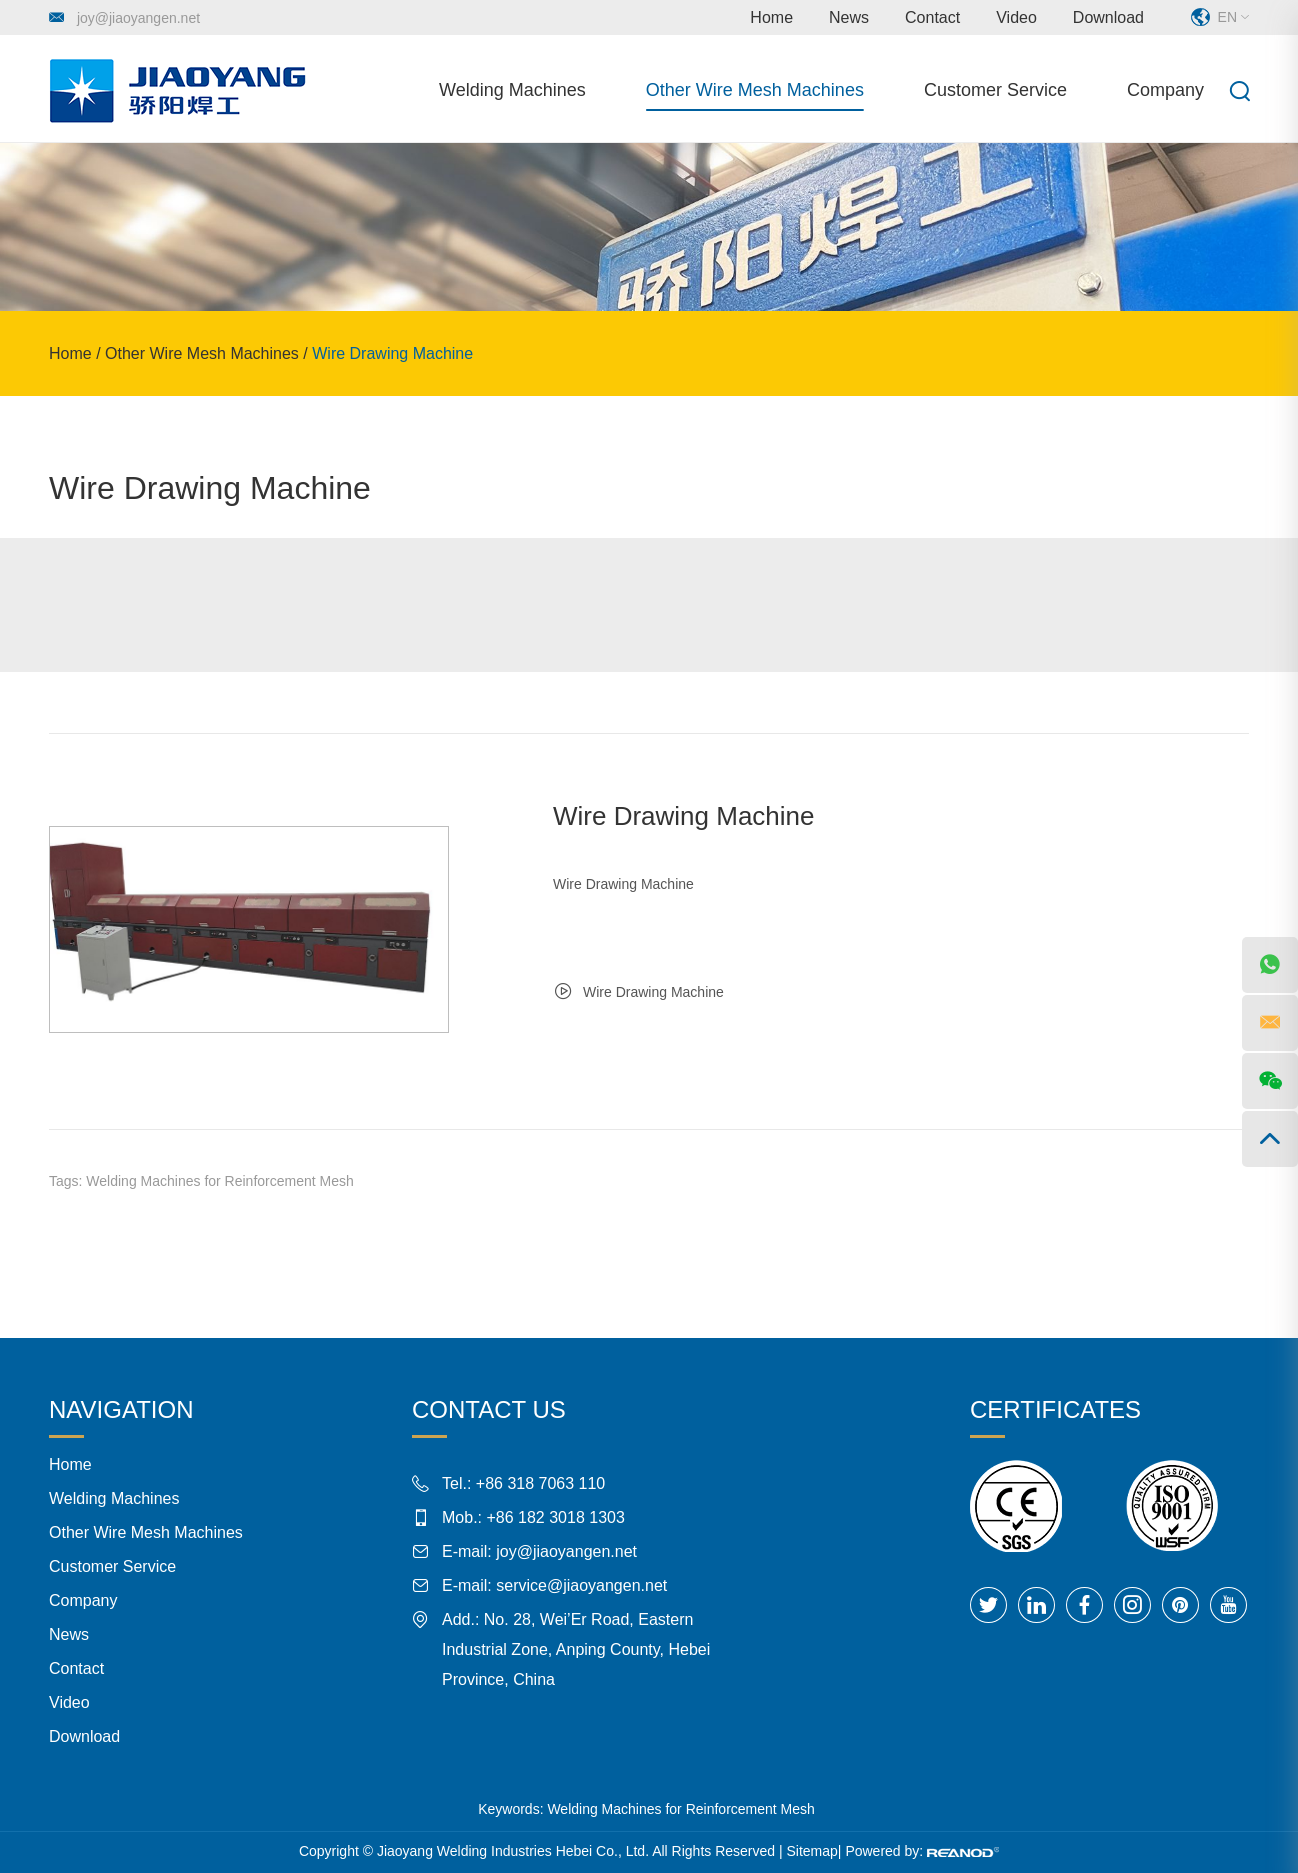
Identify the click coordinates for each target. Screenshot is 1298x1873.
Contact (932, 17)
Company (1165, 90)
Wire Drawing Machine (392, 353)
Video (1016, 17)
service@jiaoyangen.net (581, 1585)
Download (1108, 17)
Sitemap (812, 1851)
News (849, 17)
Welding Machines (512, 90)
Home (771, 17)
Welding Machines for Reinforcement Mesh (219, 1181)
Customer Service (995, 90)
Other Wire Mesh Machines (755, 90)
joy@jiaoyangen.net (138, 18)
